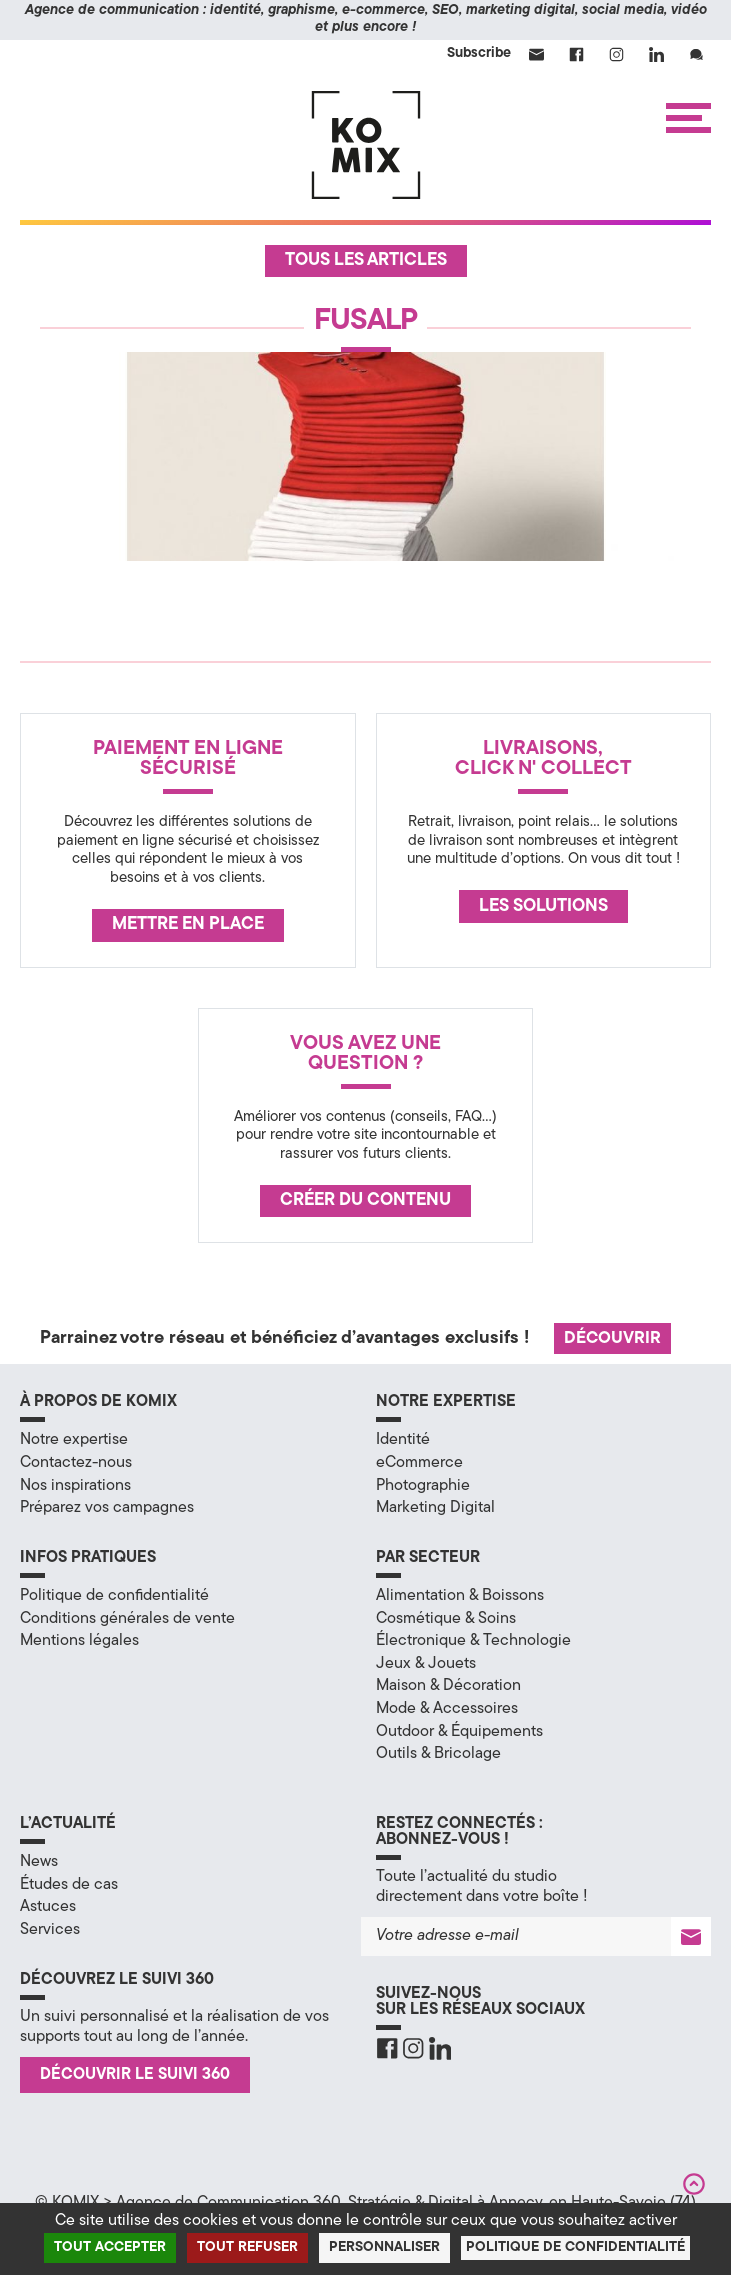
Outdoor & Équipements (459, 1732)
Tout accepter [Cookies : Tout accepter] (110, 2247)
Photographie (423, 1486)
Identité (403, 1440)
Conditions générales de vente (127, 1619)
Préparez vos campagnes (107, 1508)
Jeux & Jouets (426, 1664)
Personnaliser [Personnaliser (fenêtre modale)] (384, 2247)
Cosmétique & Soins (446, 1619)
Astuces (48, 1907)
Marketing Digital (435, 1508)
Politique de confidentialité (114, 1596)
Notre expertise (74, 1440)
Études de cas (69, 1885)
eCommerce (419, 1463)
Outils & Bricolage (438, 1754)
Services (50, 1930)
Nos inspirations (75, 1486)
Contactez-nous (76, 1463)
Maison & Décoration (448, 1686)
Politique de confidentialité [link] (575, 2247)
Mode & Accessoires (447, 1709)
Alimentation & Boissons (460, 1596)
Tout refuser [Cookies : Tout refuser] (247, 2247)
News (39, 1862)
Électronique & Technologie (473, 1641)
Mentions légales (79, 1641)
